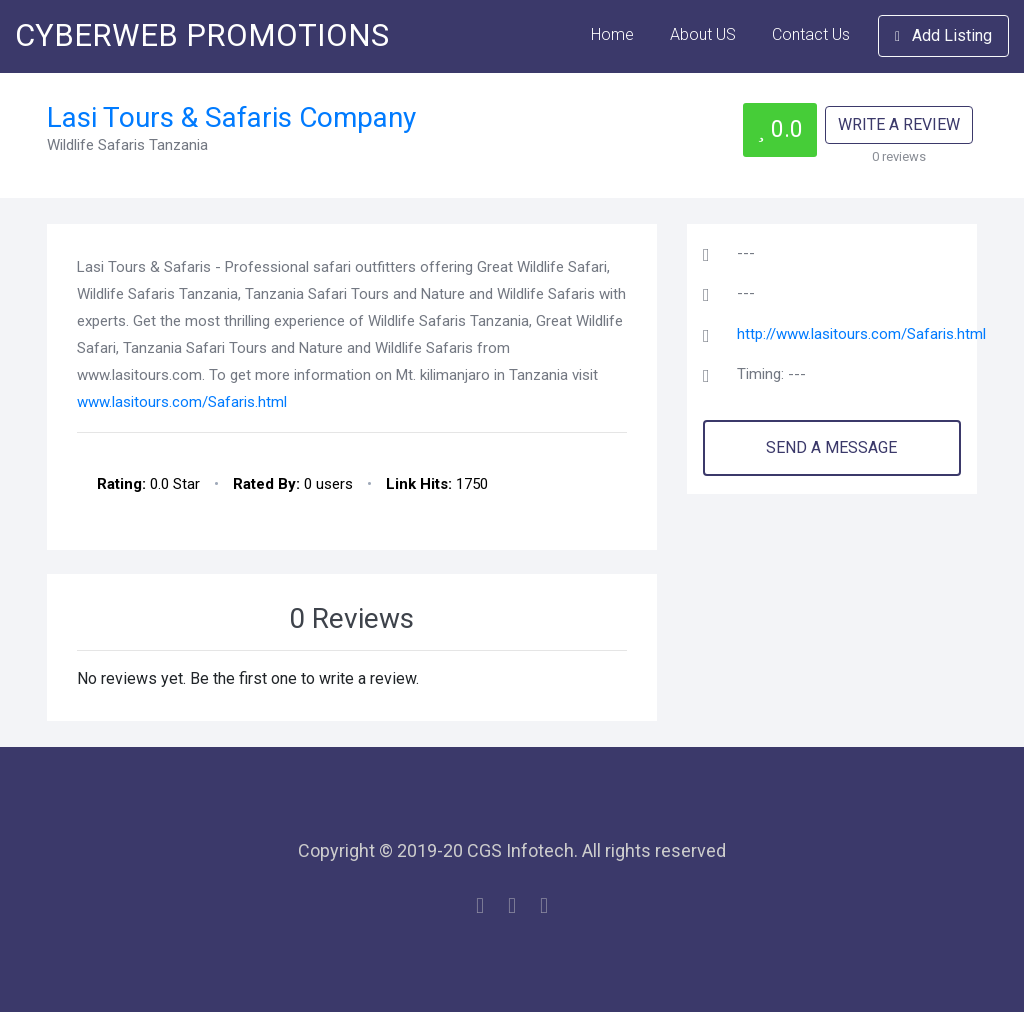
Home (612, 34)
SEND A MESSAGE (831, 447)
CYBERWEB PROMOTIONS (202, 35)
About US (703, 34)
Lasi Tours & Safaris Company (231, 117)
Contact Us (811, 34)
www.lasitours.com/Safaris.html (182, 402)
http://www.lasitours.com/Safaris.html (861, 334)
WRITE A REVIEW (899, 124)
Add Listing (943, 35)
